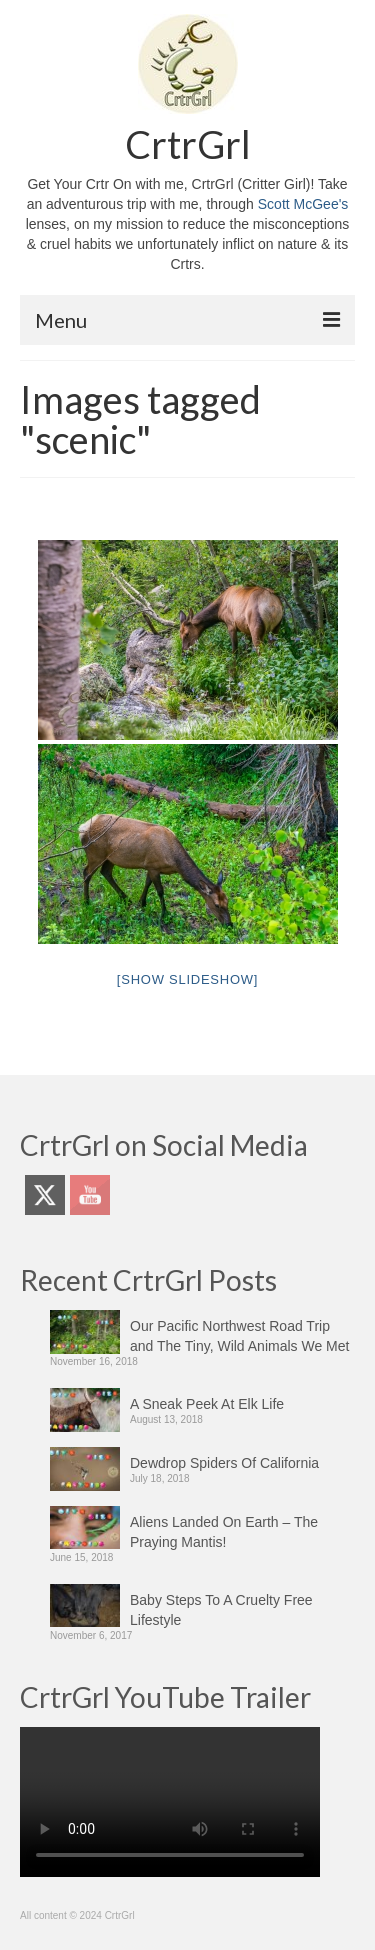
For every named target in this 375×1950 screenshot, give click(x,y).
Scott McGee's (303, 204)
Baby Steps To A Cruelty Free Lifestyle (221, 1610)
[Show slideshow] (187, 979)
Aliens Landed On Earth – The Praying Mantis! (224, 1532)
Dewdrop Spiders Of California (224, 1463)
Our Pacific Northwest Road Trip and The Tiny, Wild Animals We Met (239, 1336)
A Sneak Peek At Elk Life (207, 1404)
